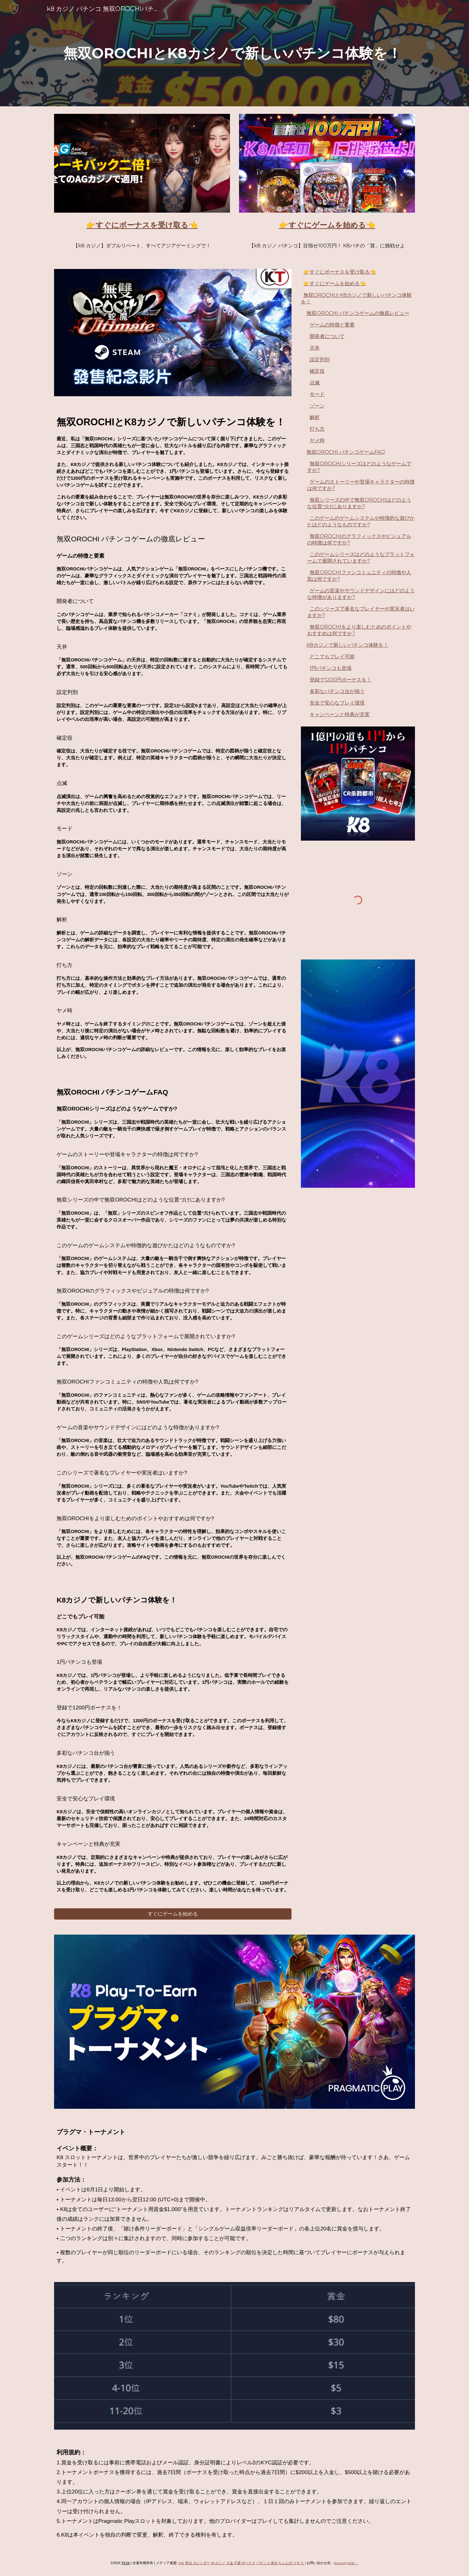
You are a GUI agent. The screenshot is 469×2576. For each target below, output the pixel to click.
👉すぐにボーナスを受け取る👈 (339, 272)
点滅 (315, 383)
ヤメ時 (317, 440)
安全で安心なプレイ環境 (337, 703)
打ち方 (317, 429)
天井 (315, 348)
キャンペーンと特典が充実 (340, 714)
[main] (234, 53)
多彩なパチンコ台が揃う (337, 691)
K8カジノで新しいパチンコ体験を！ (347, 645)
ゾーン (317, 406)
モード (317, 394)
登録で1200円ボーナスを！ (341, 680)
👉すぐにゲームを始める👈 (334, 283)
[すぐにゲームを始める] (172, 1914)
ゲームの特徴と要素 (332, 325)
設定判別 (320, 359)
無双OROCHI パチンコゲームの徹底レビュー (358, 313)
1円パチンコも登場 (331, 668)
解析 (315, 417)
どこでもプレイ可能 (332, 657)
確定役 (317, 371)
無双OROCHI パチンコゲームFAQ (346, 452)
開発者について (327, 336)
